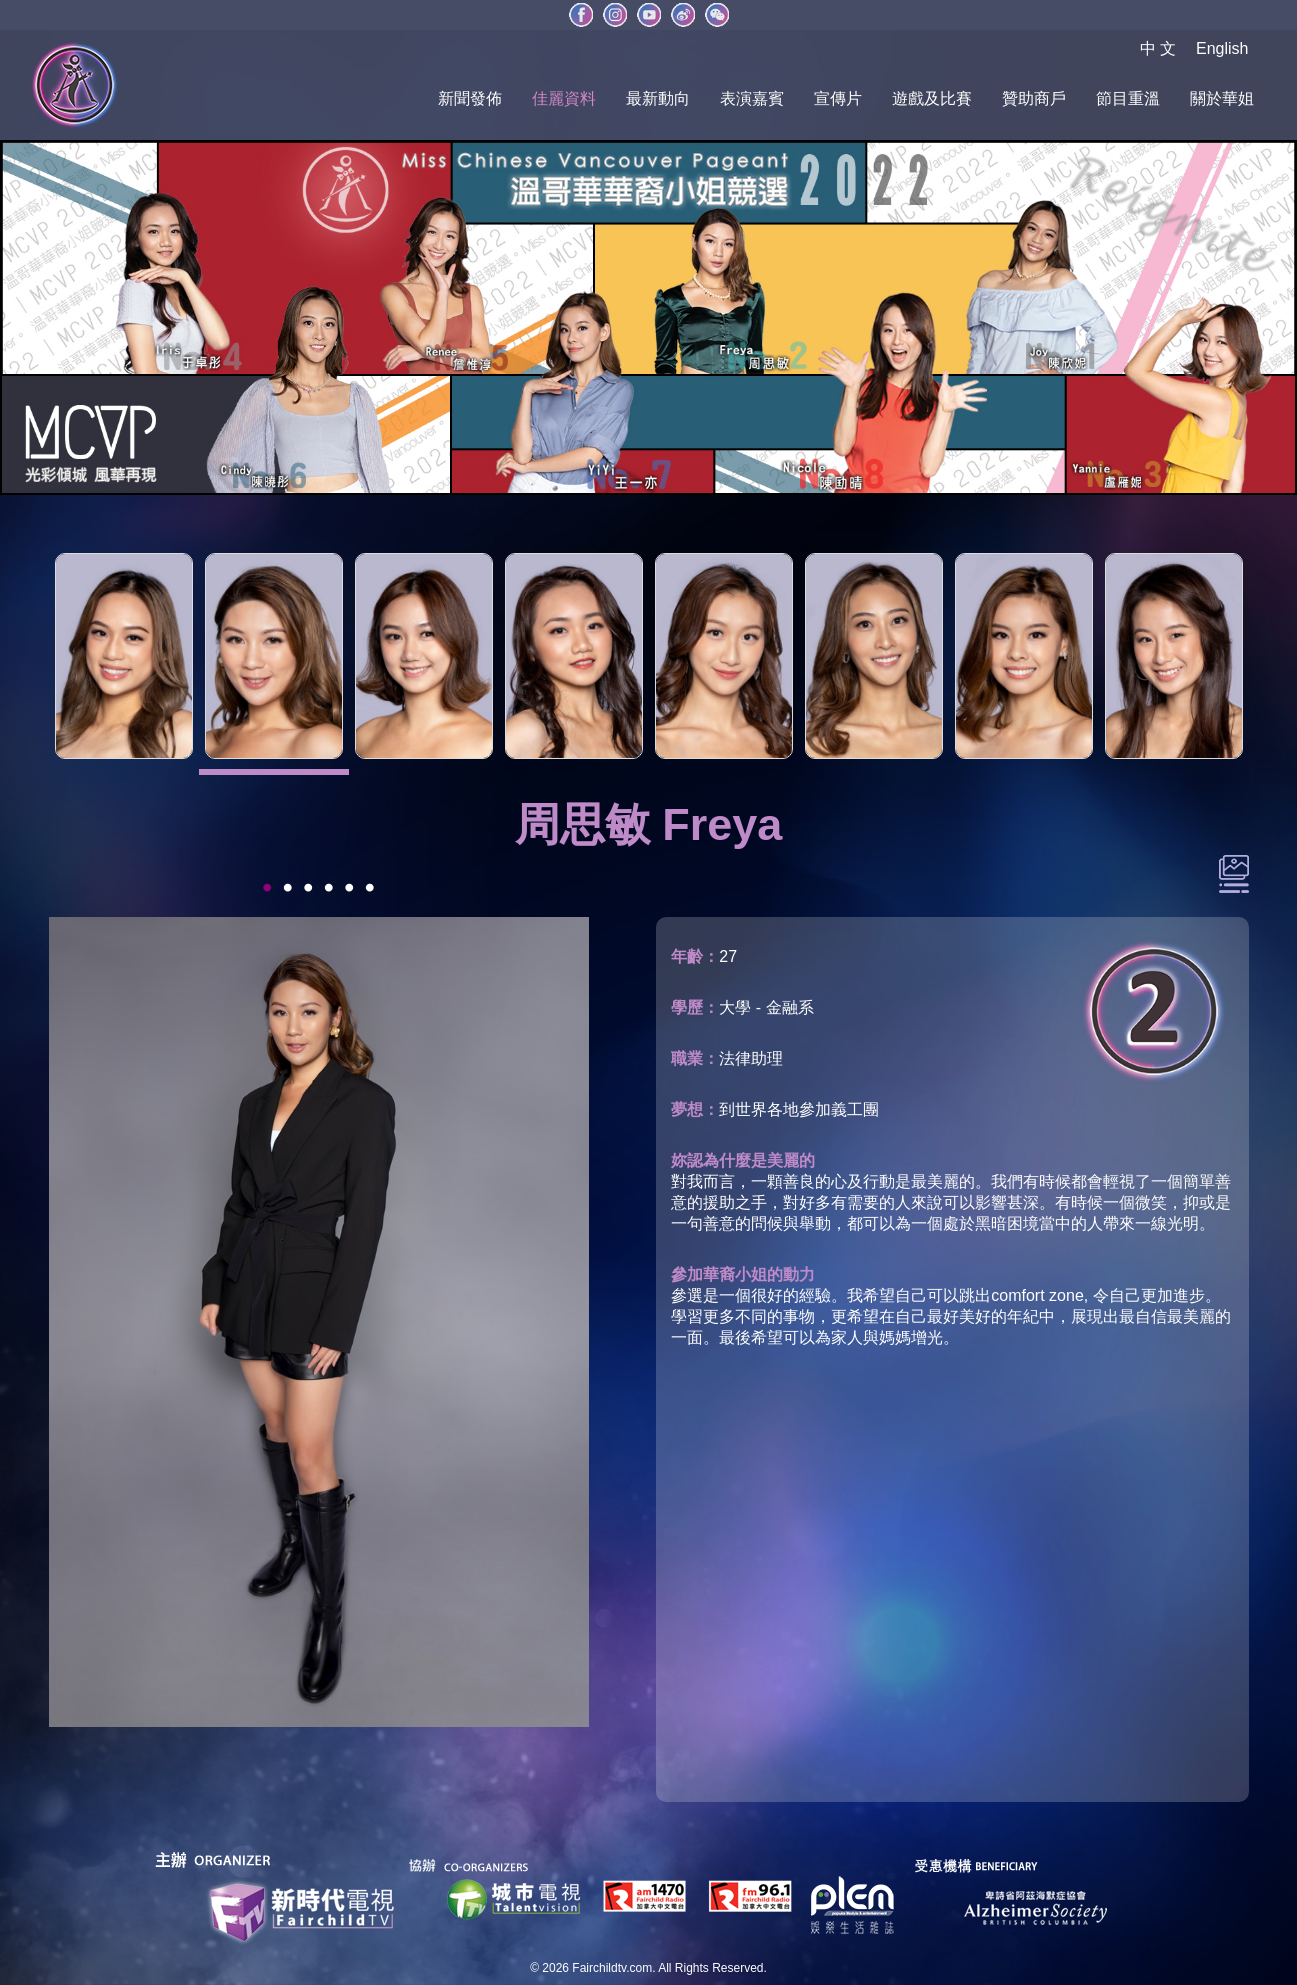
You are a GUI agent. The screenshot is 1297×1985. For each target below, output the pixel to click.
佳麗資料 (564, 98)
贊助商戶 (1034, 98)
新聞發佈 (470, 98)
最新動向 (658, 98)
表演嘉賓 (752, 98)
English (1222, 48)
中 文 (1158, 48)
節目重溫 (1128, 98)
